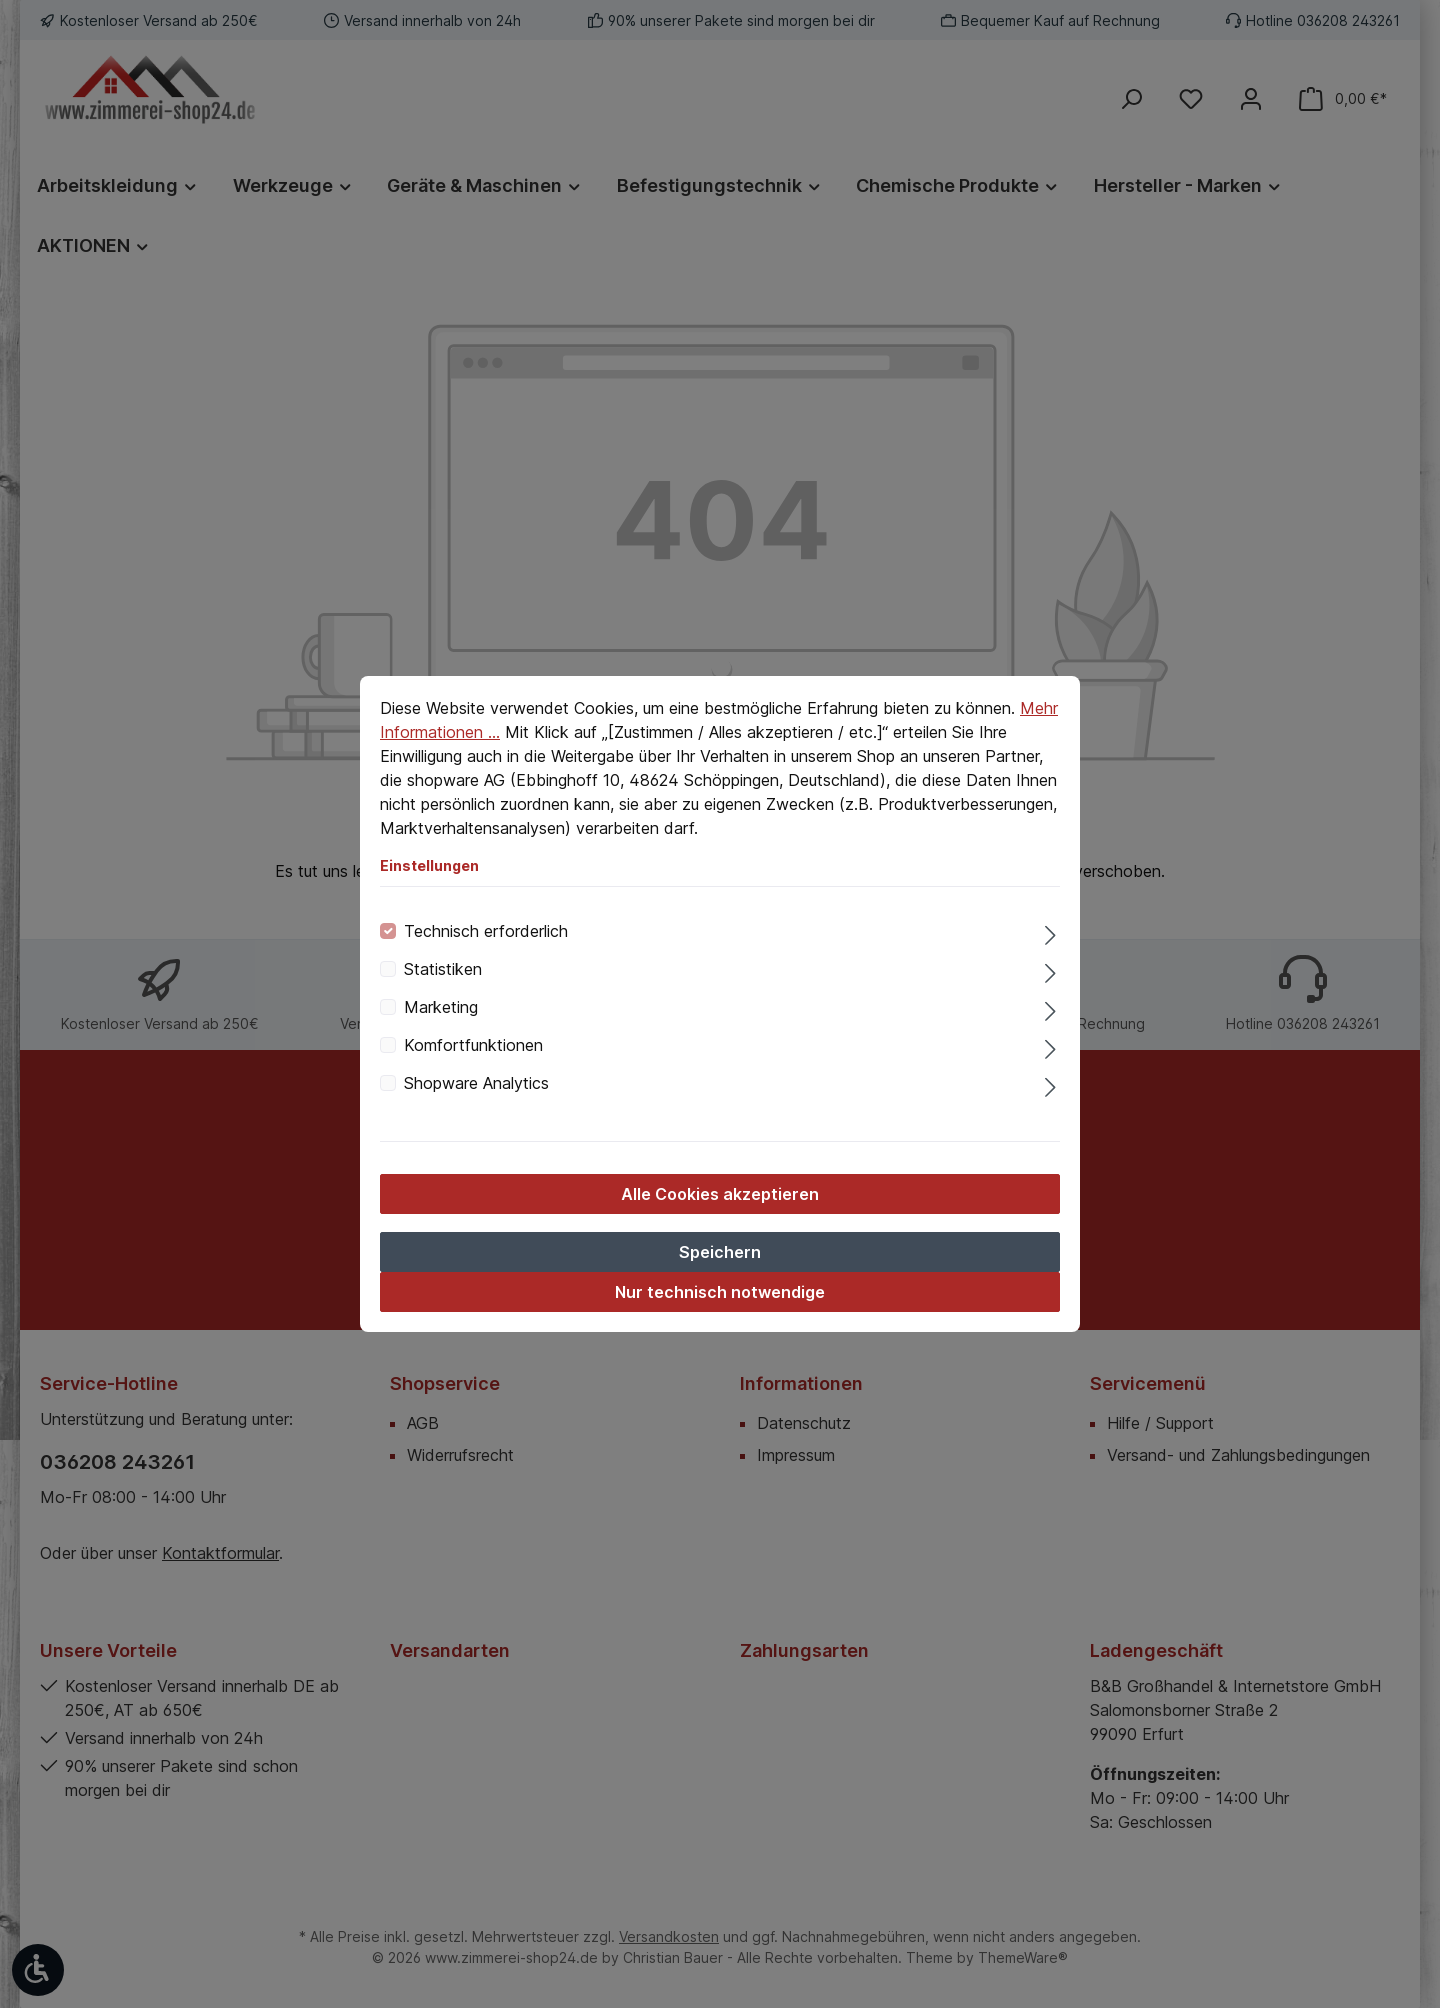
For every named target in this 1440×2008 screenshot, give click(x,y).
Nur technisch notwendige (720, 1292)
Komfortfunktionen (473, 1045)
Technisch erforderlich (486, 931)
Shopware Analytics (476, 1083)
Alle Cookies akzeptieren (720, 1194)
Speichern (720, 1252)
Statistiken (443, 969)
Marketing (441, 1007)
